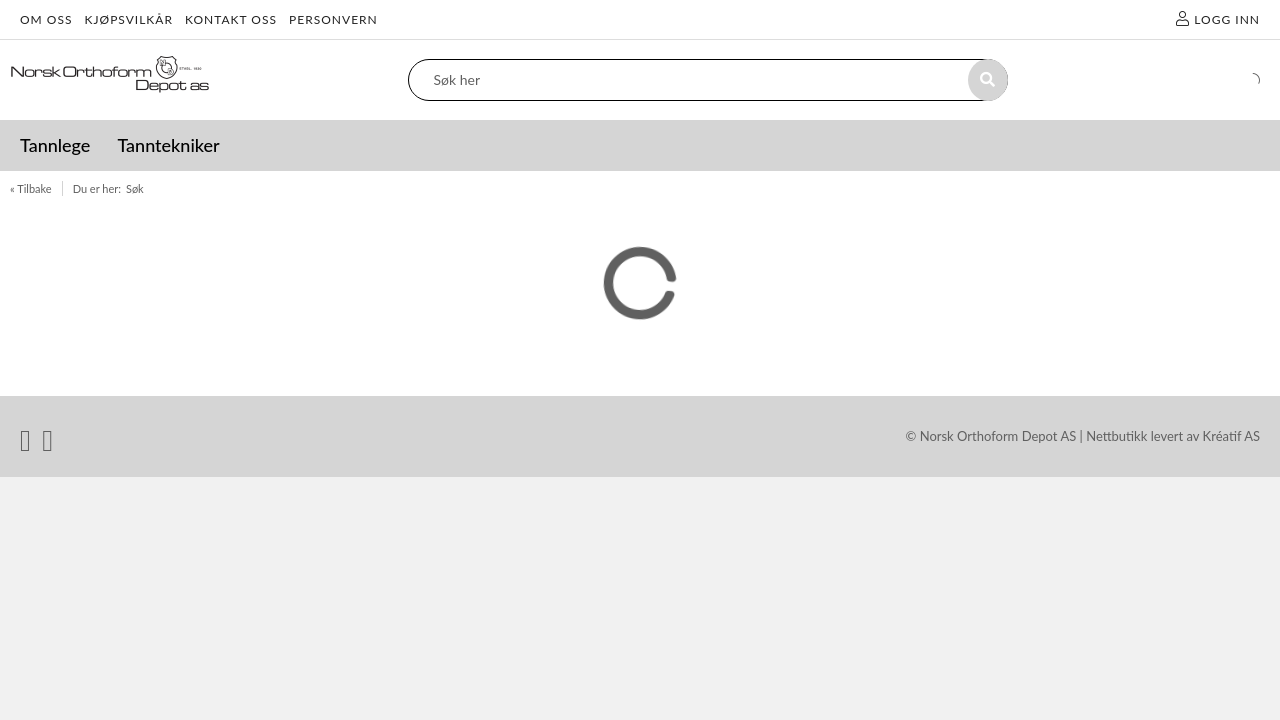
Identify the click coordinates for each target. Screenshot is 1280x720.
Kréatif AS (1231, 436)
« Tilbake (31, 188)
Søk (135, 188)
